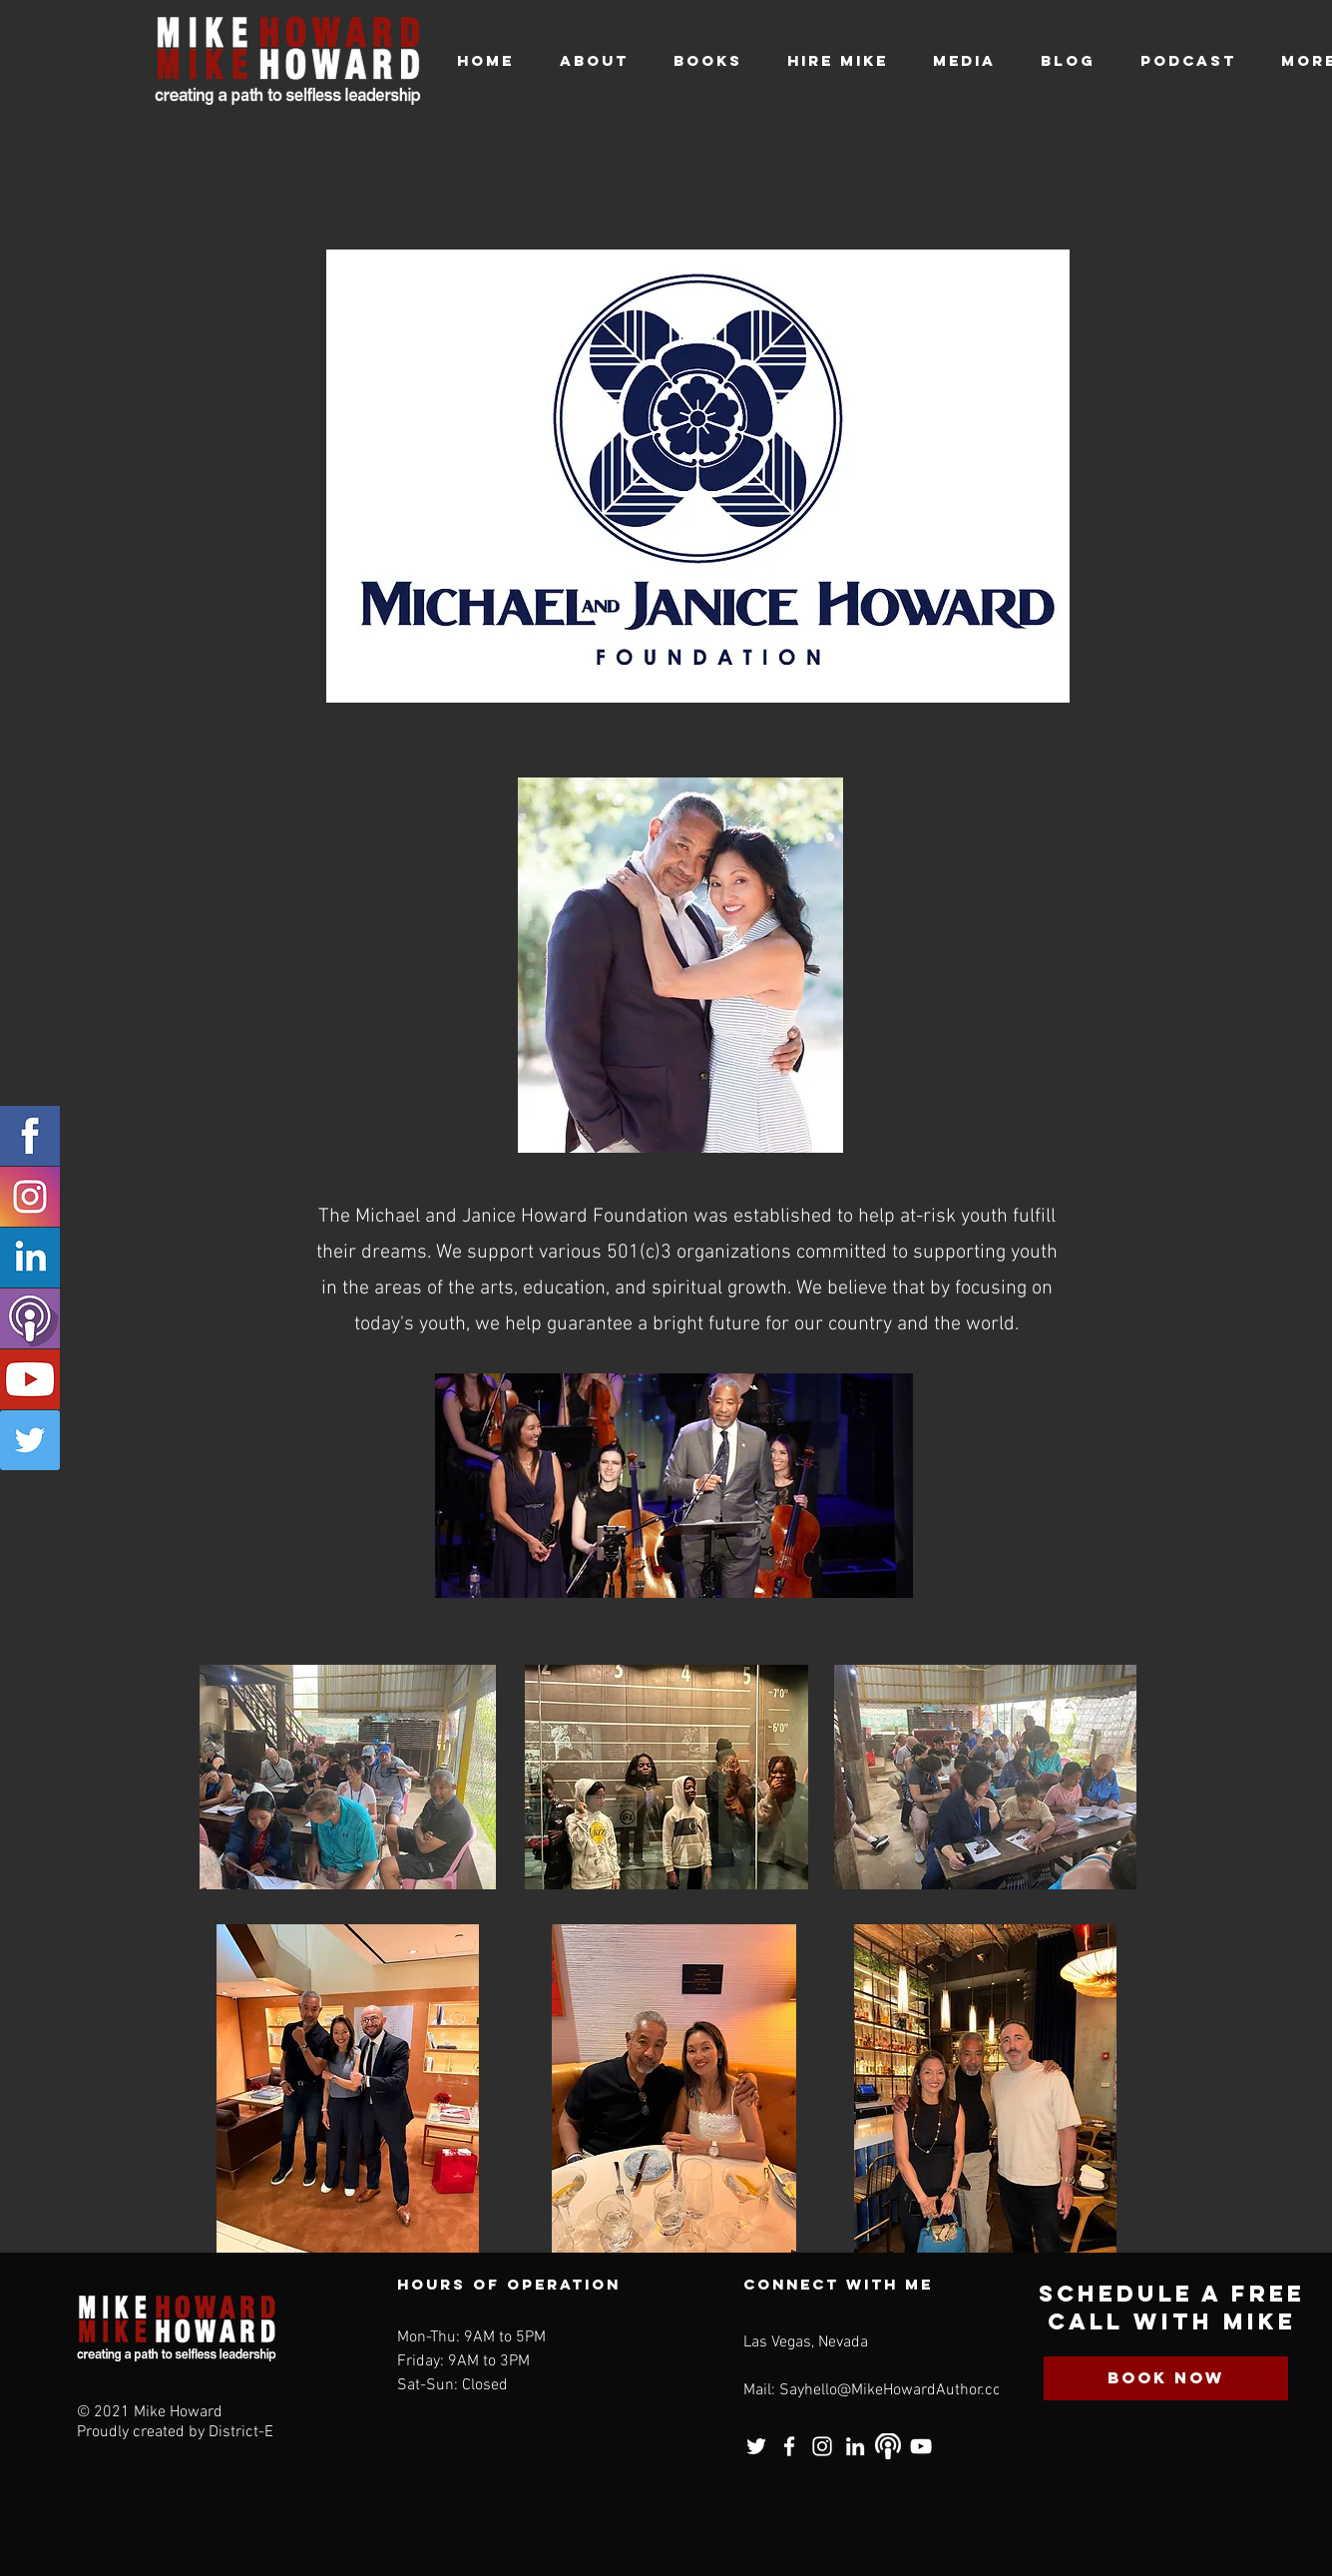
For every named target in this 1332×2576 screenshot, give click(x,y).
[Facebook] (30, 1136)
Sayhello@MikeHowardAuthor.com (897, 2390)
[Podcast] (30, 1318)
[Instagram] (30, 1197)
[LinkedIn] (855, 2446)
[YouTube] (921, 2446)
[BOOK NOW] (1166, 2378)
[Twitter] (30, 1440)
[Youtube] (30, 1379)
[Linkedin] (30, 1258)
